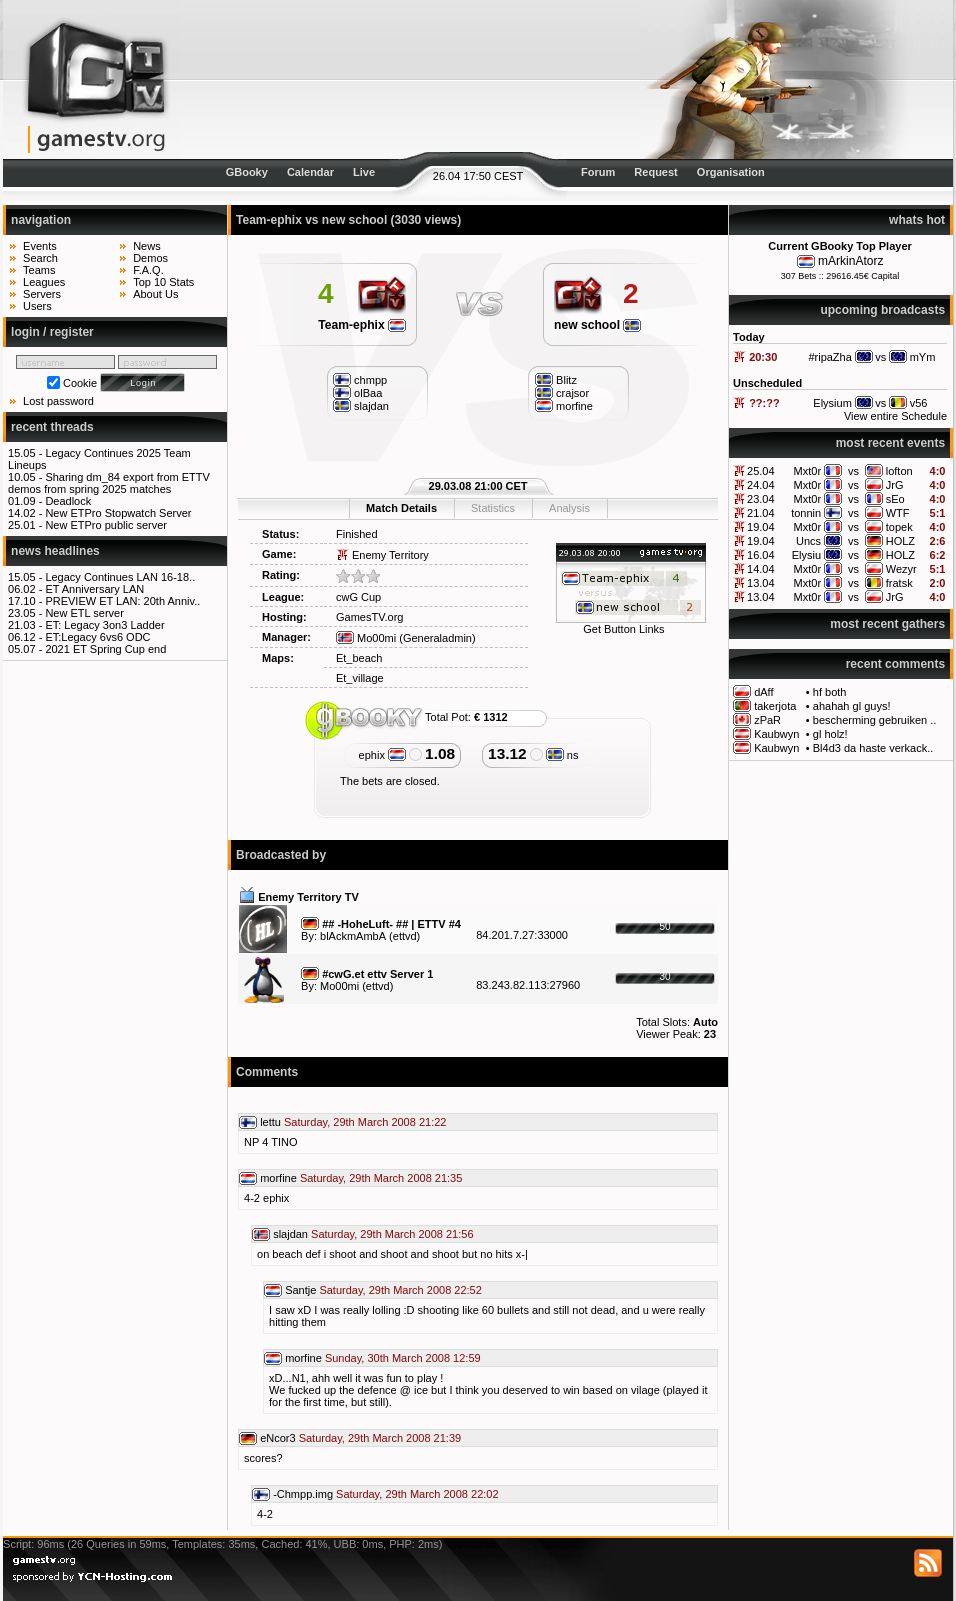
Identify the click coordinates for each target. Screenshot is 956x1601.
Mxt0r (808, 471)
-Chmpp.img (303, 1494)
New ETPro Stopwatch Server (118, 513)
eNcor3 (277, 1438)
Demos (150, 258)
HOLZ (900, 541)
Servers (42, 294)
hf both (830, 692)
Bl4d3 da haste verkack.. (873, 748)
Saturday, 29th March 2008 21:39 (380, 1438)
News (147, 246)
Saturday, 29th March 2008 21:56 (392, 1234)
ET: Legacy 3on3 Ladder (104, 625)
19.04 (761, 527)
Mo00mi (366, 638)
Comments (267, 1072)
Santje (300, 1290)
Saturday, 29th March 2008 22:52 (400, 1290)
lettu (270, 1122)
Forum (598, 172)
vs (853, 471)
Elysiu (806, 555)
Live (364, 172)
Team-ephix (362, 325)
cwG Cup (358, 597)
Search (40, 258)
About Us (155, 294)
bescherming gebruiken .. (875, 720)
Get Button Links (623, 629)
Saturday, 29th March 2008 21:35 (381, 1178)
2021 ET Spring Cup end (105, 649)
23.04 (761, 499)
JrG (895, 485)
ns (562, 755)
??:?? (764, 403)
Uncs (808, 541)
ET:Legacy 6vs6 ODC (97, 637)
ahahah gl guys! (852, 706)
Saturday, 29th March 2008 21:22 (365, 1122)
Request (655, 172)
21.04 (761, 513)
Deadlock (68, 501)
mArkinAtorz (850, 261)
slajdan (290, 1234)
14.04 (761, 569)
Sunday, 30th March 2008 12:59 (403, 1358)
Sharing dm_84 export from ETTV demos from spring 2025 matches (109, 483)
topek (899, 527)
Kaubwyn (776, 734)
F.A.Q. (148, 270)
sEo (895, 499)
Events (40, 246)
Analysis (569, 508)
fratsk (899, 583)
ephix (382, 755)
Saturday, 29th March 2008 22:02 (417, 1494)
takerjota (775, 706)
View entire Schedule (895, 416)
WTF (898, 513)
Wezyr (901, 569)
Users (37, 306)
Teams (39, 270)
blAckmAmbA (353, 936)
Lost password (58, 401)
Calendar (310, 172)
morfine (278, 1178)
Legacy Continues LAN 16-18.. (120, 577)
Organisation (731, 172)
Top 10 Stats (163, 282)
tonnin (806, 513)
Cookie (80, 383)
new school (597, 325)
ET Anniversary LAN (94, 589)
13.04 (761, 583)
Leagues (44, 282)
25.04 (761, 471)
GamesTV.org (369, 617)
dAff (763, 692)
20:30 (763, 357)
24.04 (761, 485)
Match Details (401, 508)
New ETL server (84, 613)
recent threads (52, 427)
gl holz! (830, 734)
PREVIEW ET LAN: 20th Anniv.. (122, 601)
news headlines (55, 551)
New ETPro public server (106, 525)
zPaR (767, 720)
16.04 (761, 555)
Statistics (493, 508)
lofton (899, 471)
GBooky (247, 172)
